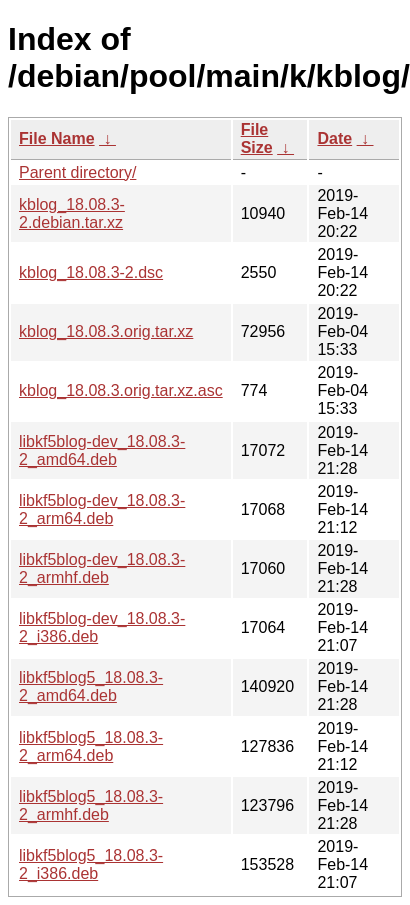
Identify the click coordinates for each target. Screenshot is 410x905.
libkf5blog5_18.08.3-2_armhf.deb (91, 805)
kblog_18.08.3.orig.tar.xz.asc (121, 390)
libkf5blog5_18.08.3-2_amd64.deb (91, 686)
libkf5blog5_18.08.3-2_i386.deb (91, 864)
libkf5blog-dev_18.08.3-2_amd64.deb (102, 450)
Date (334, 138)
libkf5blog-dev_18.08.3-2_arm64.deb (102, 509)
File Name (57, 138)
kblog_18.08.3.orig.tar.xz (106, 331)
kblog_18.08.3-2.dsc (91, 272)
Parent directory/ (77, 172)
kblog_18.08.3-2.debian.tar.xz (72, 213)
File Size (257, 138)
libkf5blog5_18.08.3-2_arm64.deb (91, 746)
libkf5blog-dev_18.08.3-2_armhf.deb (102, 568)
